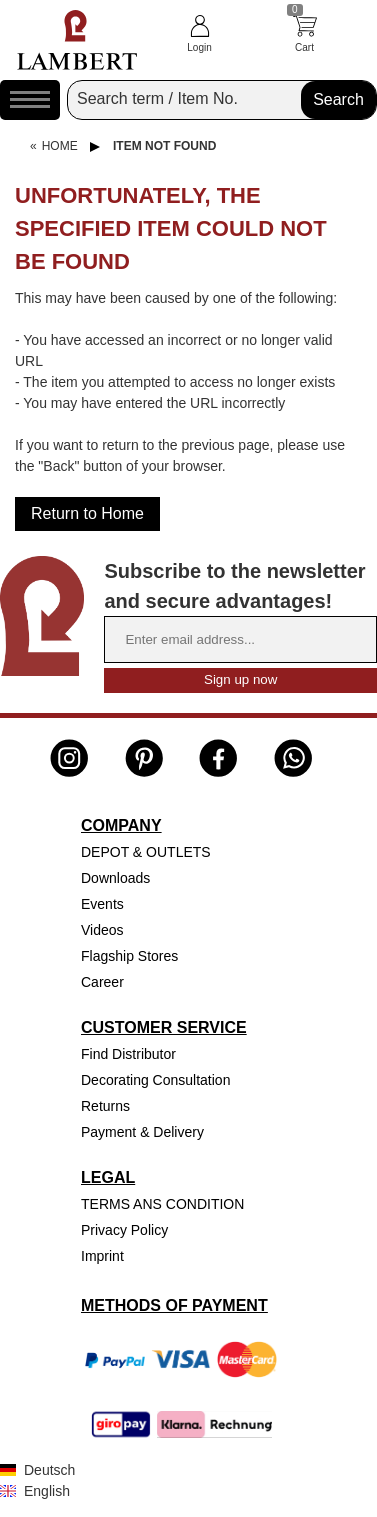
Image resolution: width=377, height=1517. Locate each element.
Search (338, 99)
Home (60, 146)
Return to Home (87, 513)
